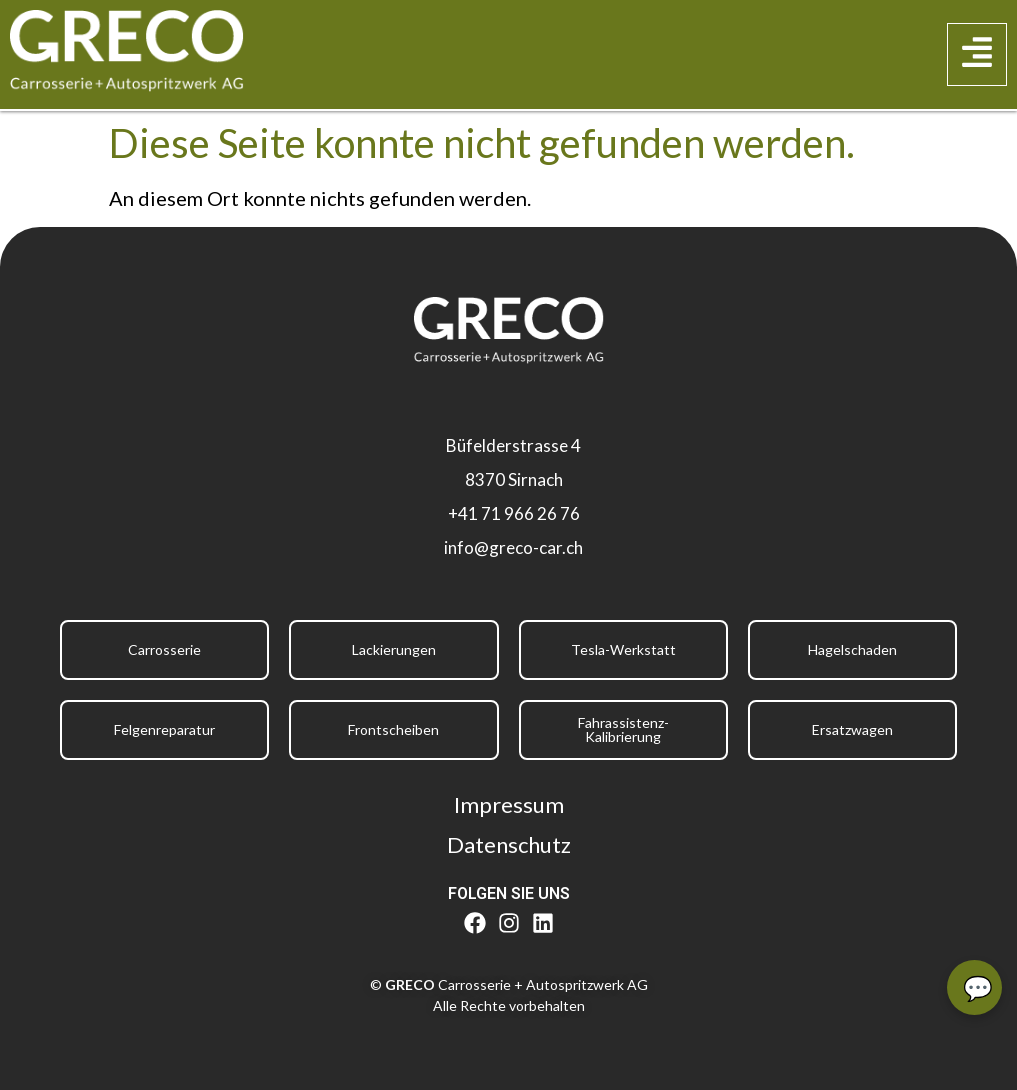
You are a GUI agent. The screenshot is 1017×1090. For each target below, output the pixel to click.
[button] (977, 55)
